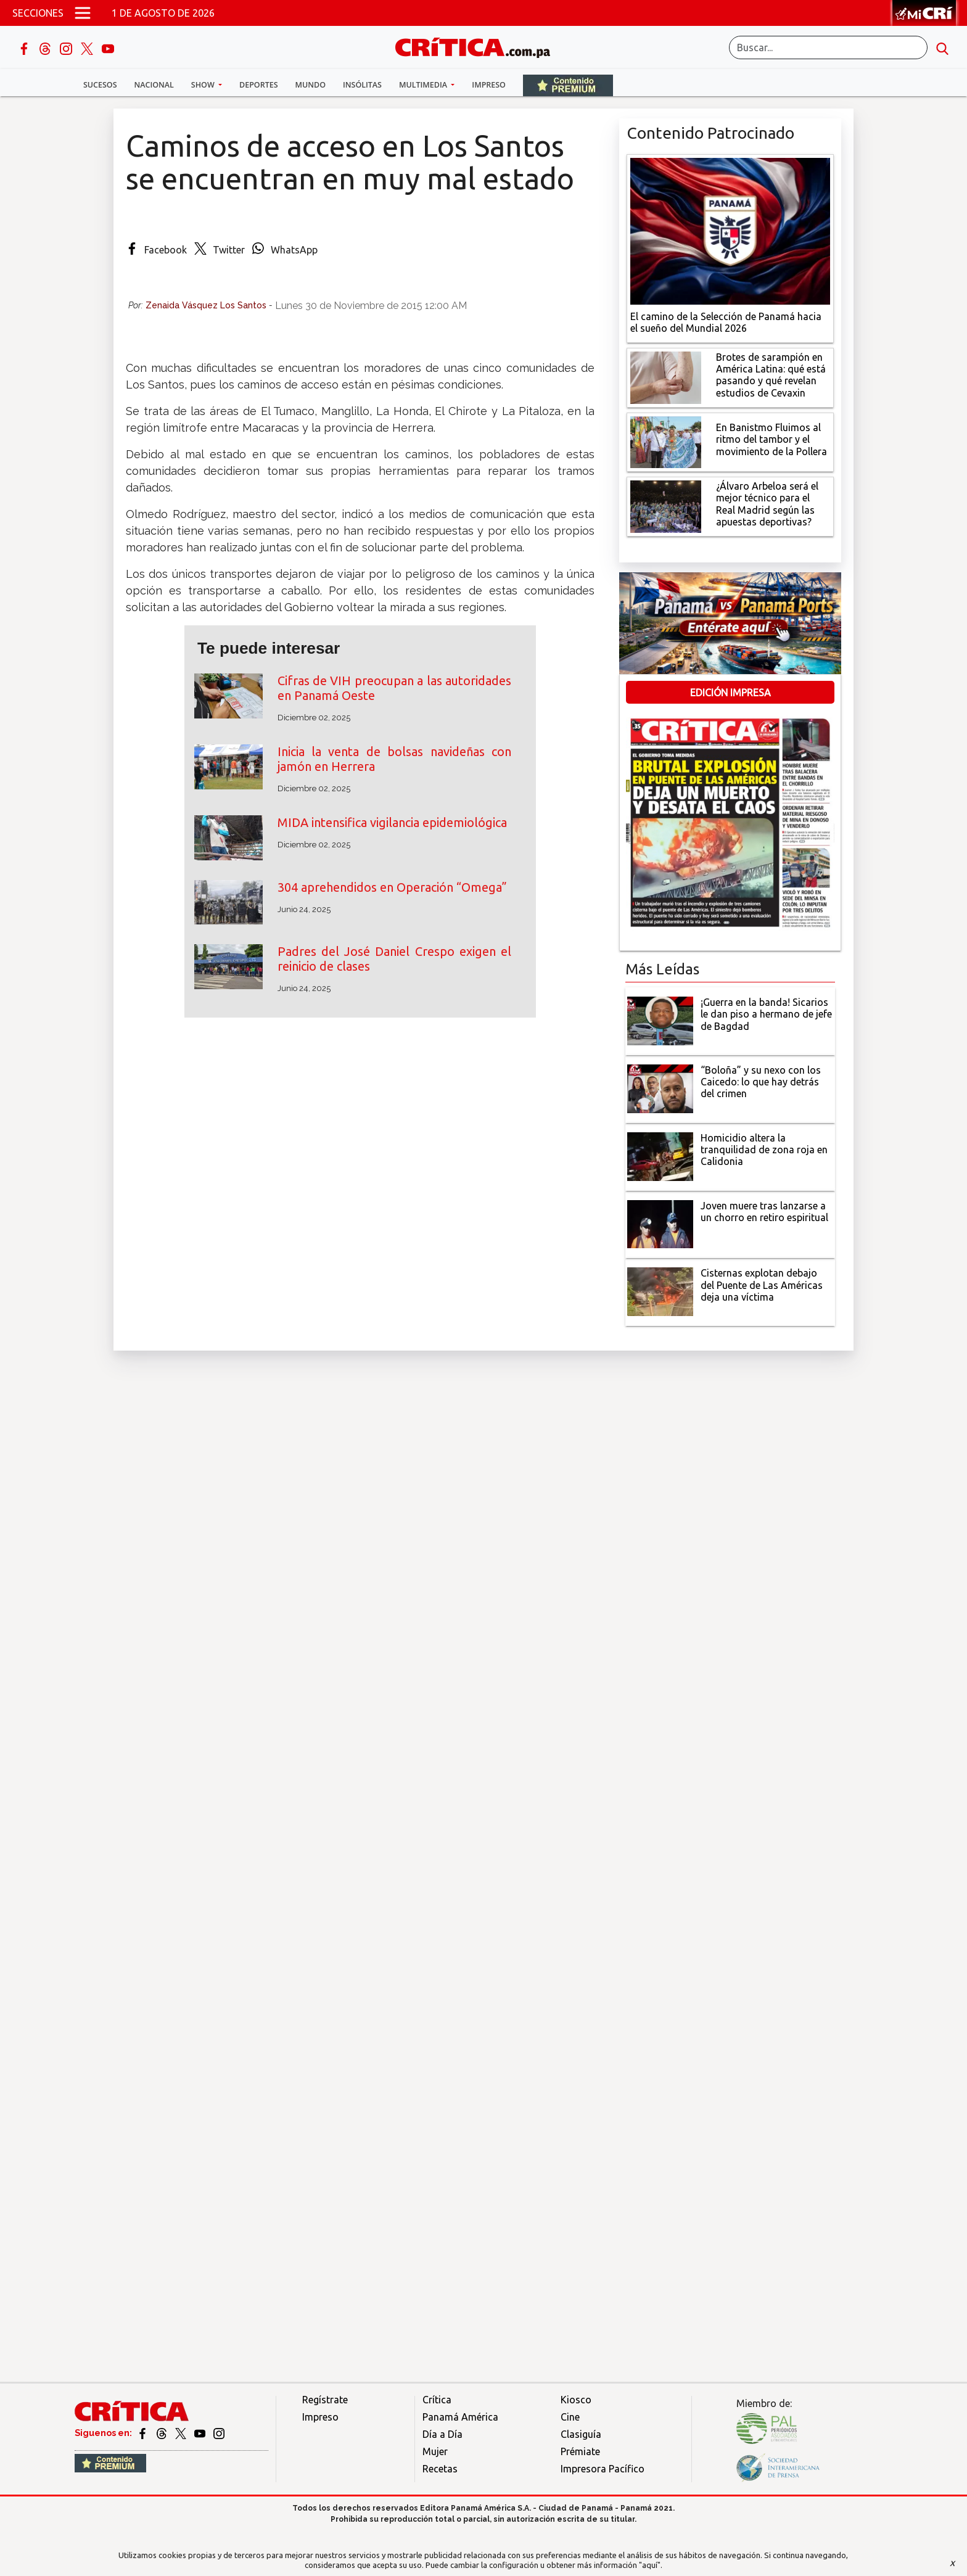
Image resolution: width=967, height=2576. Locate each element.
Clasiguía (581, 2434)
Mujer (435, 2451)
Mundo (310, 85)
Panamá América (460, 2416)
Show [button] (203, 85)
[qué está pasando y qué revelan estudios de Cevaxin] (665, 376)
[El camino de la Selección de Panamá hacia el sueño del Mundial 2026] (730, 230)
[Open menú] (83, 13)
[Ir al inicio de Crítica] (478, 46)
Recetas (440, 2468)
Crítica (436, 2399)
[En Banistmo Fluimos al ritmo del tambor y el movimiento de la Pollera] (665, 440)
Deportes (258, 85)
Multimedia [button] (424, 85)
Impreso (489, 85)
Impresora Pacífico (602, 2468)
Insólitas (362, 85)
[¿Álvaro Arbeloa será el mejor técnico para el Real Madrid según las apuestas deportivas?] (665, 505)
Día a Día (442, 2434)
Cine (570, 2416)
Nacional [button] (154, 85)
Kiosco (576, 2399)
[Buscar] (828, 47)
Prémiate (580, 2451)
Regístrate (325, 2399)
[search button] (942, 47)
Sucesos (100, 85)
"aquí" (649, 2565)
